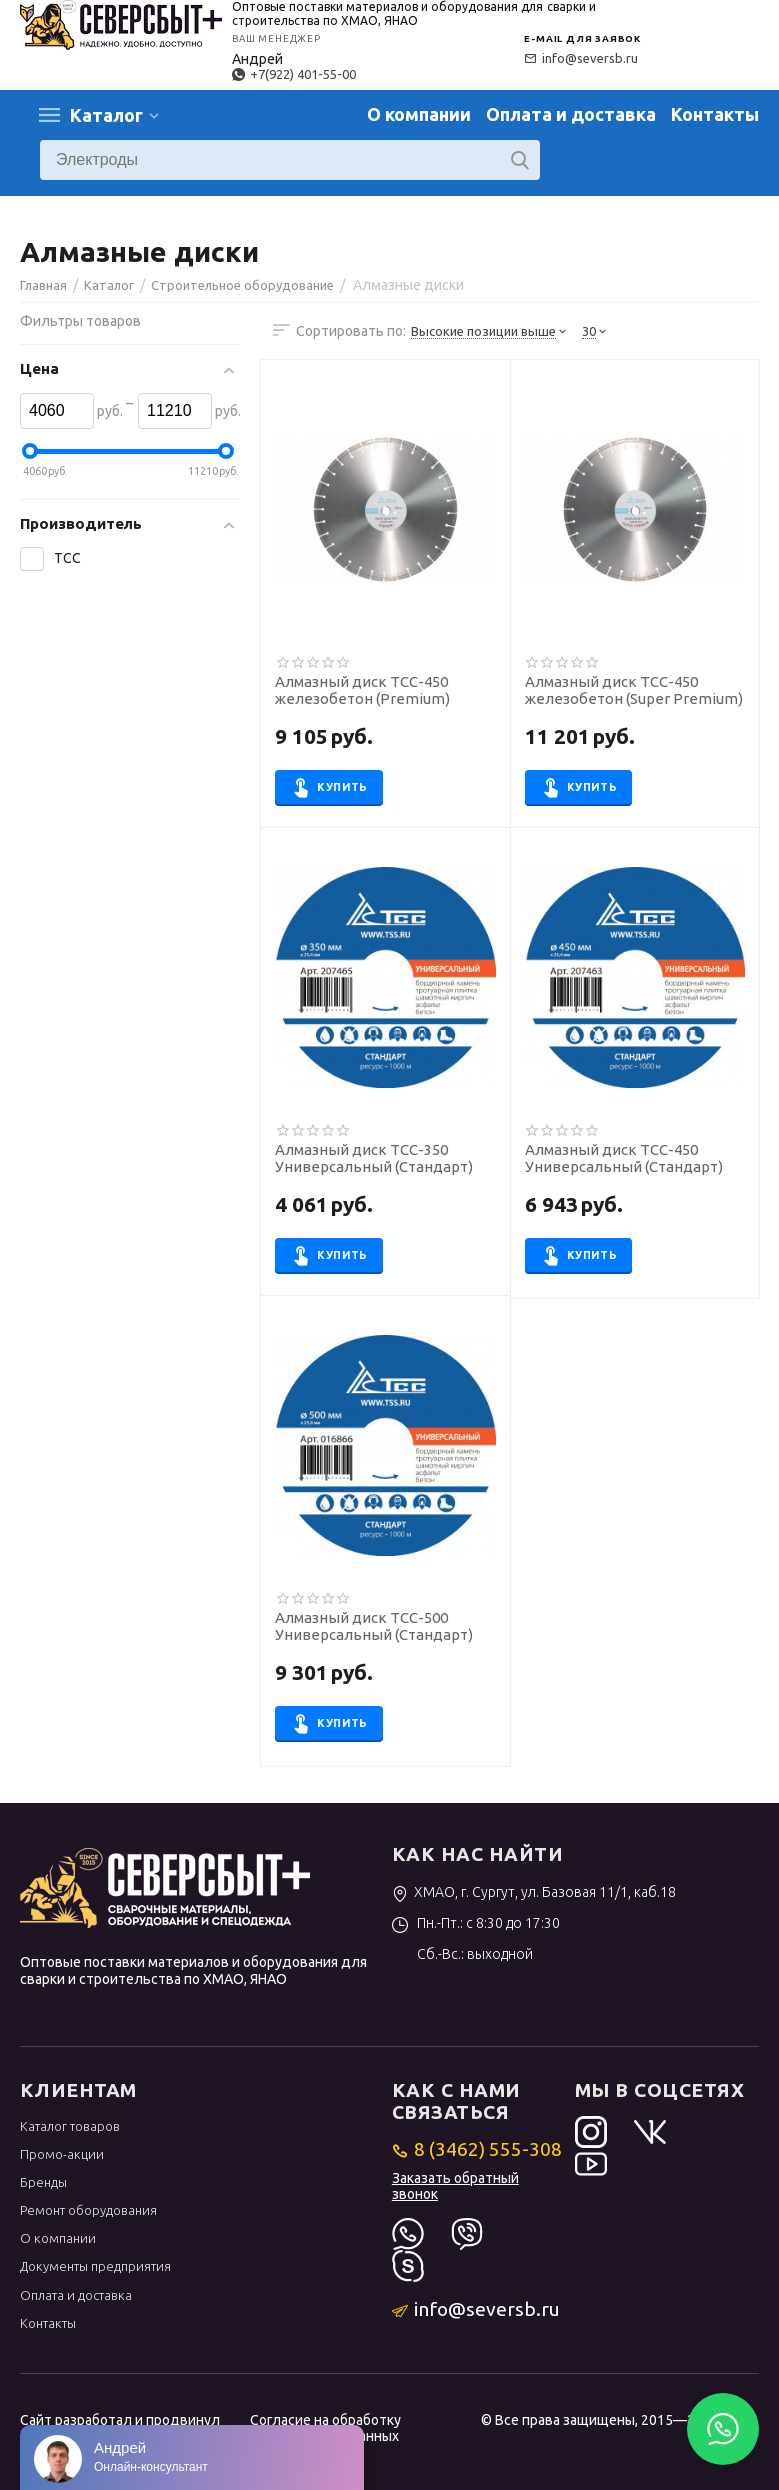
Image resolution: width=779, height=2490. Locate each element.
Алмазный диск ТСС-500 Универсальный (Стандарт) (374, 1626)
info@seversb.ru (581, 58)
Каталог (106, 115)
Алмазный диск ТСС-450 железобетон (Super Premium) (634, 690)
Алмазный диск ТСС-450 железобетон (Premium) (362, 690)
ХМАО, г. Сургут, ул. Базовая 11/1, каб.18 (534, 1892)
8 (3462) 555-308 (477, 2149)
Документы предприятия (95, 2266)
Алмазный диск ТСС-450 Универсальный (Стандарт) (624, 1158)
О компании (419, 114)
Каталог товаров (70, 2126)
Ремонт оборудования (88, 2210)
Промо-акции (62, 2154)
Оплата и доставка (571, 114)
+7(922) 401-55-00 (294, 74)
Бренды (43, 2182)
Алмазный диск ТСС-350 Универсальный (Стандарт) (374, 1158)
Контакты (715, 114)
